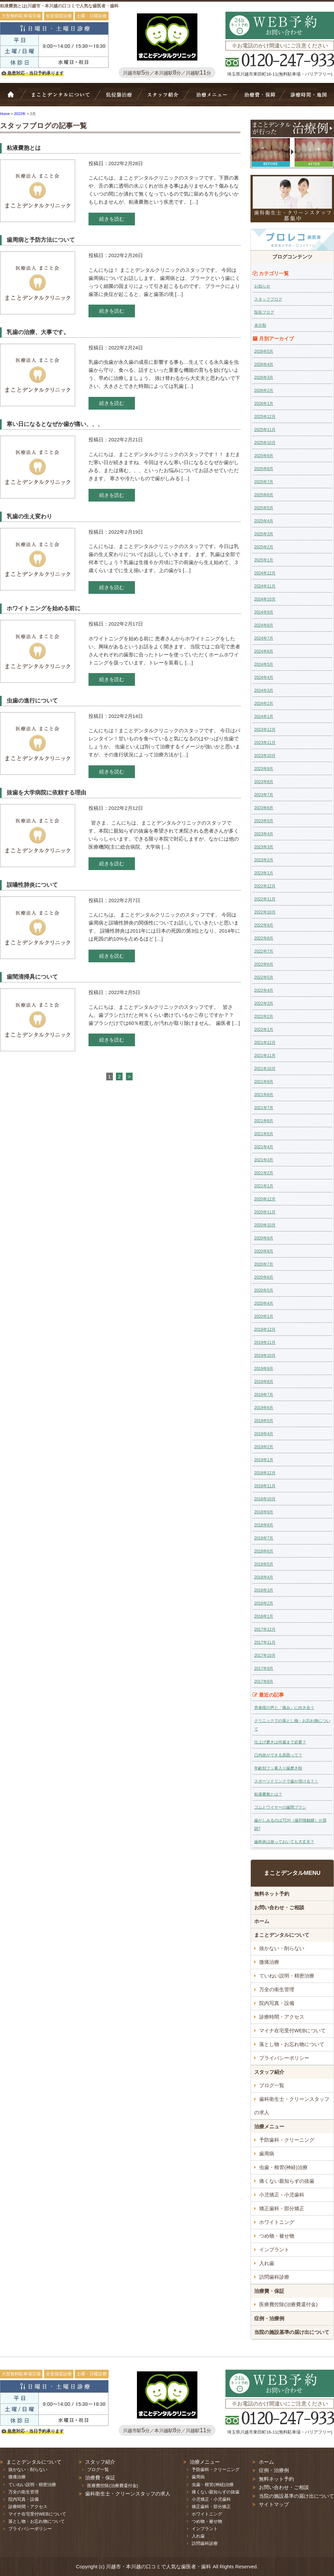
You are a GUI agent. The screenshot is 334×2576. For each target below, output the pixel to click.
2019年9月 (263, 1368)
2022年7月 (263, 951)
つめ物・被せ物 (276, 2236)
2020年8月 (263, 1251)
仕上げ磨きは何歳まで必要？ (280, 1742)
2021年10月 (265, 1068)
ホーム (15, 98)
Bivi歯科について (63, 98)
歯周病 (266, 2153)
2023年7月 (263, 794)
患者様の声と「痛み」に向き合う (284, 1707)
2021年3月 (263, 1160)
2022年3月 (263, 1003)
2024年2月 (263, 703)
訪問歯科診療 (274, 2277)
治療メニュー (213, 98)
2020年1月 (263, 1316)
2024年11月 (265, 586)
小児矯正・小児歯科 (281, 2194)
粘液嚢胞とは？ (268, 1794)
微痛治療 (269, 1962)
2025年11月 (265, 429)
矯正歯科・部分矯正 (281, 2208)
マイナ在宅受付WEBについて (292, 2030)
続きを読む (111, 219)
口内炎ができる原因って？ (278, 1755)
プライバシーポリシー (284, 2058)
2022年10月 (265, 912)
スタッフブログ (268, 299)
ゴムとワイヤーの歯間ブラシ (280, 1807)
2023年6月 (263, 808)
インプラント (274, 2249)
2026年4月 (263, 364)
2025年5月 (263, 508)
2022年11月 (265, 899)
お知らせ (262, 286)
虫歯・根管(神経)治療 (283, 2167)
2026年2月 (263, 390)
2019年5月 (263, 1420)
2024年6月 (263, 651)
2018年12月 (265, 1473)
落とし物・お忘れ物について (291, 2044)
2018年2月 (263, 1603)
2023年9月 (263, 768)
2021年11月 (265, 1055)
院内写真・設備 (276, 2003)
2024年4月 (263, 677)
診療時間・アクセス (281, 2017)
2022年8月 (263, 938)
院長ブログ (264, 312)
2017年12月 (265, 1629)
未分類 (260, 325)
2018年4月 (263, 1577)
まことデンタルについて (281, 1935)
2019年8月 (263, 1381)
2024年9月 (263, 612)
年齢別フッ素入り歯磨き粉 (278, 1768)
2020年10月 (265, 1225)
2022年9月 (263, 925)
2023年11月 (265, 742)
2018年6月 (263, 1551)
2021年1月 (263, 1186)
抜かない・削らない (119, 98)
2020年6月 (263, 1277)
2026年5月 (263, 351)
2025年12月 (265, 416)
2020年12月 (265, 1199)
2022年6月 (263, 964)
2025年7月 (263, 481)
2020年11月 (265, 1212)
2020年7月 (263, 1264)
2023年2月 (263, 860)
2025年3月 (263, 534)
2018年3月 (263, 1590)
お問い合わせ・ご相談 (279, 1907)
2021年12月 (265, 1042)
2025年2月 (263, 547)
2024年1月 (263, 716)
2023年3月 (263, 847)
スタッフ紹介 (165, 98)
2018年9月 (263, 1512)
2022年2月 (263, 1016)
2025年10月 (265, 442)
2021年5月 (263, 1134)
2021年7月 (263, 1107)
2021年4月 (263, 1147)
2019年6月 (263, 1407)
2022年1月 (263, 1029)
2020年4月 (263, 1303)
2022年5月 (263, 977)
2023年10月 (265, 755)
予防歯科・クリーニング (286, 2140)
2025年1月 (263, 560)
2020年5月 (263, 1290)
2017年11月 (265, 1642)
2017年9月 (263, 1668)
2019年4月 (263, 1433)
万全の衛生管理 (276, 1989)
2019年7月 (263, 1394)
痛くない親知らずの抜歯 (286, 2181)
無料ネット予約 (271, 1894)
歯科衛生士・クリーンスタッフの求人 (291, 2105)
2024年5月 (263, 664)
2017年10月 (265, 1655)
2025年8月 (263, 468)
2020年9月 (263, 1238)
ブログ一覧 (271, 2085)
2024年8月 (263, 625)
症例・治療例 (269, 2318)
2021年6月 (263, 1120)
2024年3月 (263, 690)
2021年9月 (263, 1081)
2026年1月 (263, 403)
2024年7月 (263, 638)
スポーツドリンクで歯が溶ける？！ (286, 1781)
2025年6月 (263, 495)
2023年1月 (263, 873)
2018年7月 (263, 1538)
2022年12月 (265, 886)
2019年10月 (265, 1355)
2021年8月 (263, 1094)
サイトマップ (274, 2504)
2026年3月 (263, 377)
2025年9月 (263, 455)
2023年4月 (263, 834)
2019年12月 (265, 1329)
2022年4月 (263, 990)
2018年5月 (263, 1564)
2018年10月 (265, 1499)
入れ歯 (266, 2263)
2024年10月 (265, 599)
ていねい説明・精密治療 (286, 1975)
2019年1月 (263, 1460)
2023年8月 (263, 781)
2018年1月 (263, 1616)
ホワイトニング (276, 2222)
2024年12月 (265, 573)
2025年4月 (263, 521)
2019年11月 (265, 1342)
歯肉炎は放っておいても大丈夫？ (284, 1841)
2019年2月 (263, 1446)
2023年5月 (263, 821)
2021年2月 (263, 1173)
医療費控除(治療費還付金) (288, 2304)
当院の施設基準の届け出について (291, 2332)
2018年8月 (263, 1525)
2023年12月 (265, 729)
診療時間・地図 (308, 98)
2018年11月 (265, 1486)
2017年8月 (263, 1681)
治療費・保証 (259, 98)
